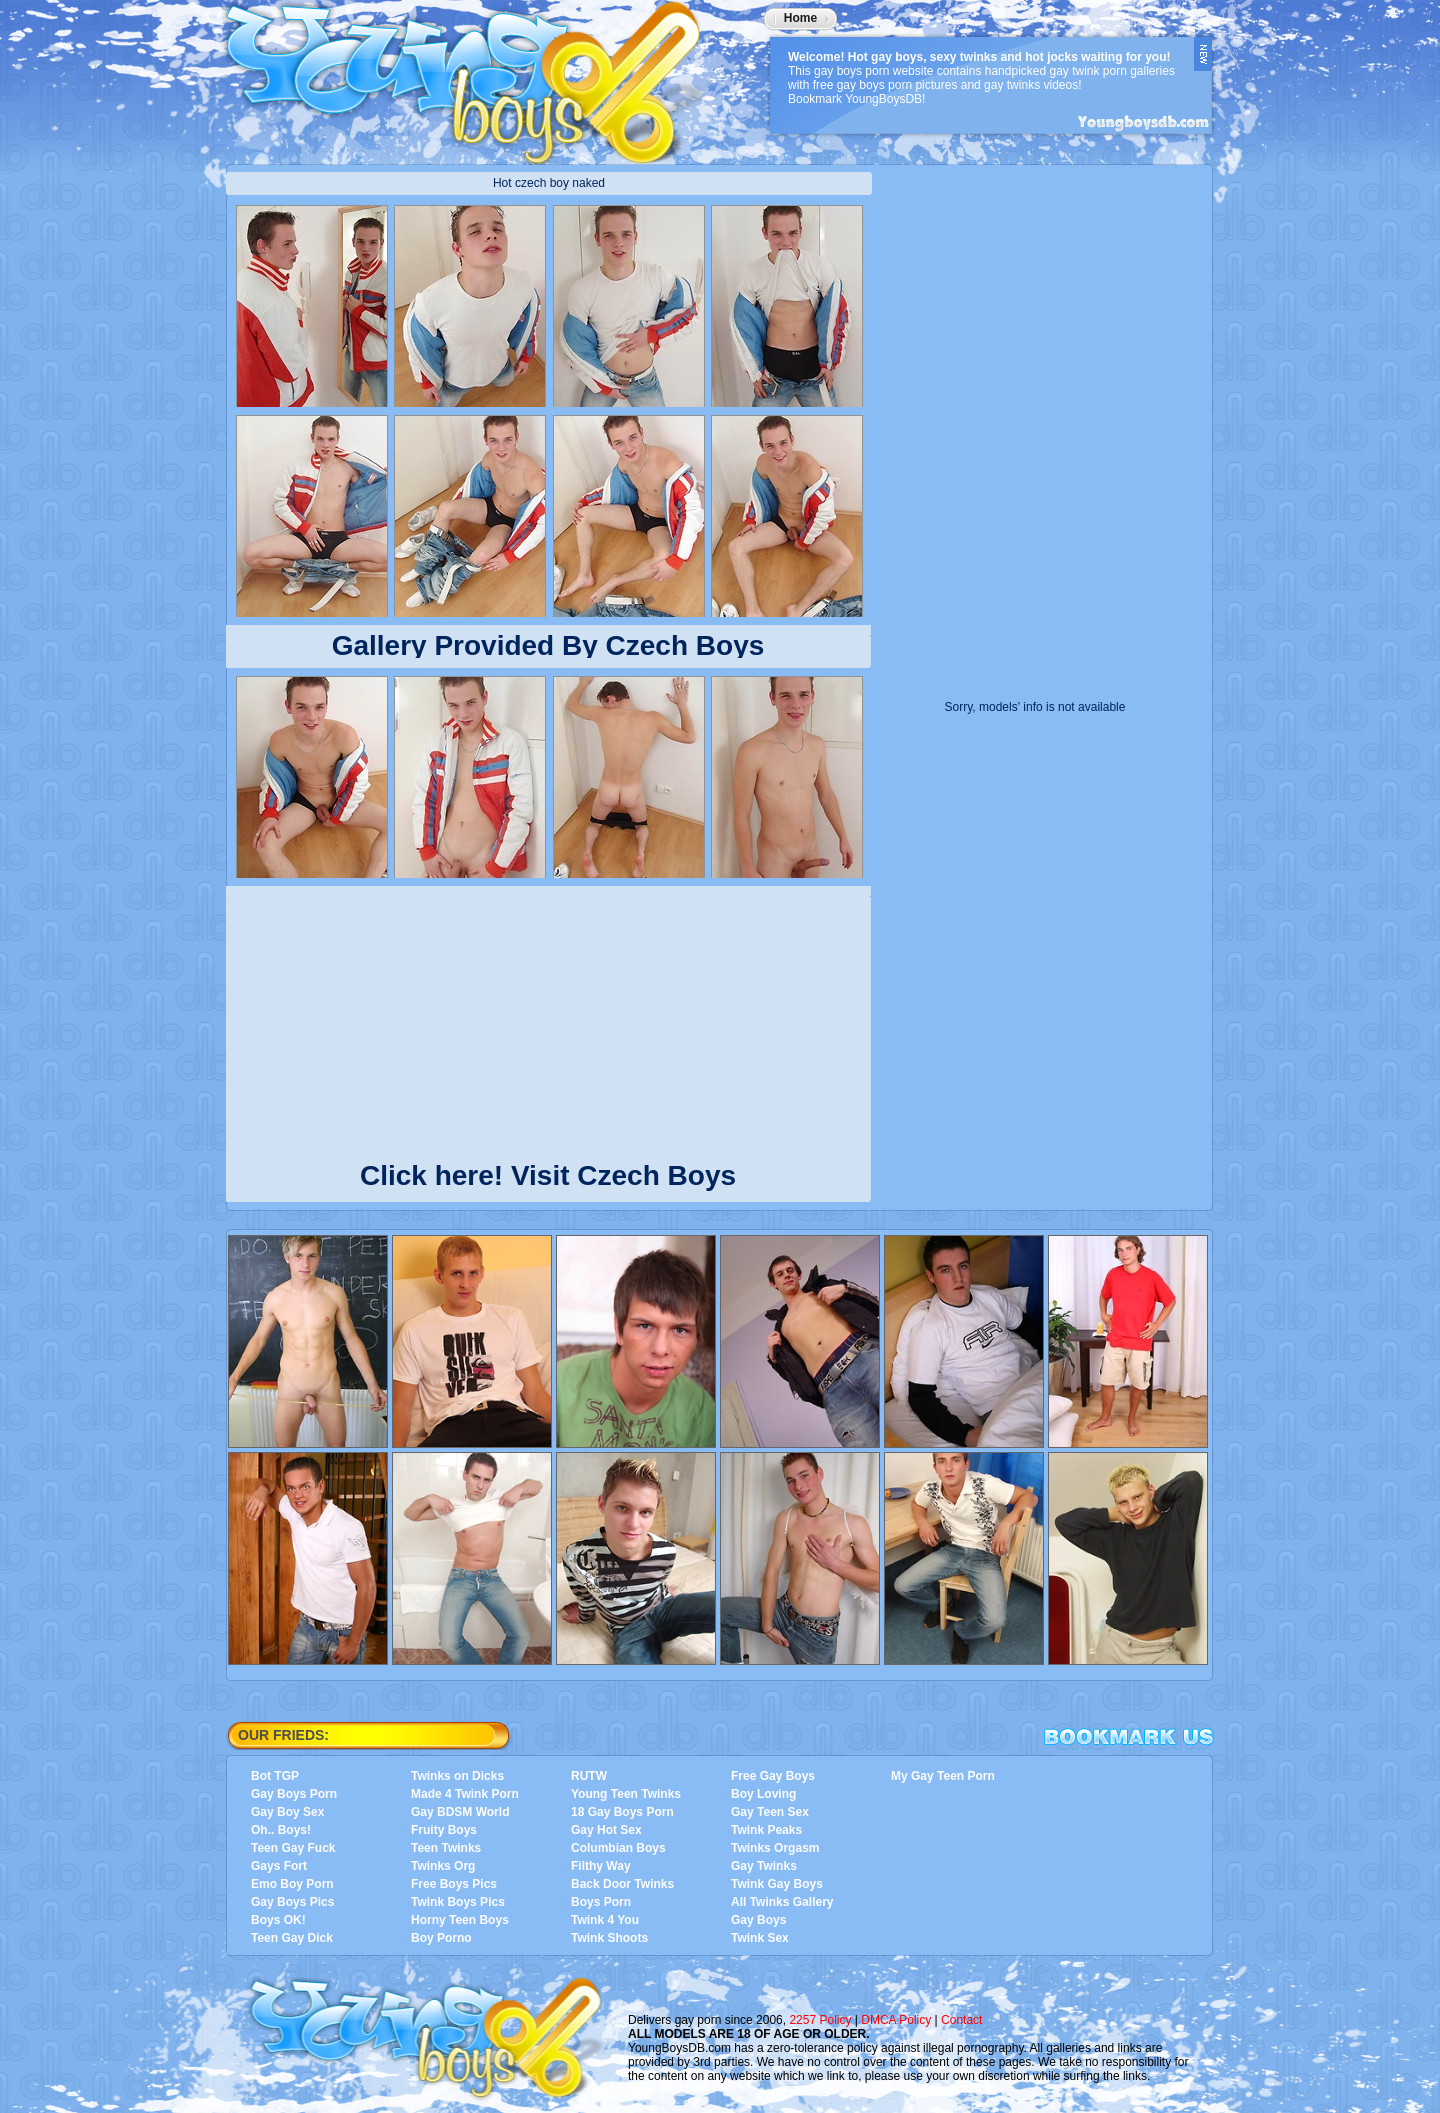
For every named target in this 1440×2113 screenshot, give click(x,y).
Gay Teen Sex (770, 1812)
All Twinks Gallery (782, 1902)
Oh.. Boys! (281, 1830)
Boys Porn (601, 1902)
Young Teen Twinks (626, 1794)
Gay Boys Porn (294, 1794)
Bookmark (1129, 1737)
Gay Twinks (764, 1866)
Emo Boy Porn (292, 1884)
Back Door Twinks (622, 1884)
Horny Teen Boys (460, 1920)
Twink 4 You (605, 1920)
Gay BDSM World (460, 1812)
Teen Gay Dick (292, 1938)
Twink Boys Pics (458, 1902)
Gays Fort (279, 1866)
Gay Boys (758, 1920)
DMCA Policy (896, 2020)
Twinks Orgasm (775, 1848)
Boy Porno (441, 1938)
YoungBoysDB (476, 75)
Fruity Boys (444, 1830)
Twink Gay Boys (777, 1884)
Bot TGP (275, 1776)
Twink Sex (760, 1938)
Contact (961, 2020)
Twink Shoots (609, 1938)
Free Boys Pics (454, 1884)
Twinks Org (443, 1866)
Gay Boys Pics (292, 1902)
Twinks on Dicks (457, 1776)
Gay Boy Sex (287, 1812)
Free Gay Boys (773, 1776)
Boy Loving (763, 1794)
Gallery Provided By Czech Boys (548, 645)
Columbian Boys (618, 1848)
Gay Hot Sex (606, 1830)
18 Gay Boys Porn (622, 1812)
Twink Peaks (766, 1830)
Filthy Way (601, 1866)
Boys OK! (278, 1920)
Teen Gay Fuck (293, 1848)
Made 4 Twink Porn (465, 1794)
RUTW (589, 1776)
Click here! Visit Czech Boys (548, 1171)
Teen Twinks (446, 1848)
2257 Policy (820, 2020)
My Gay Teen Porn (943, 1776)
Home (800, 18)
